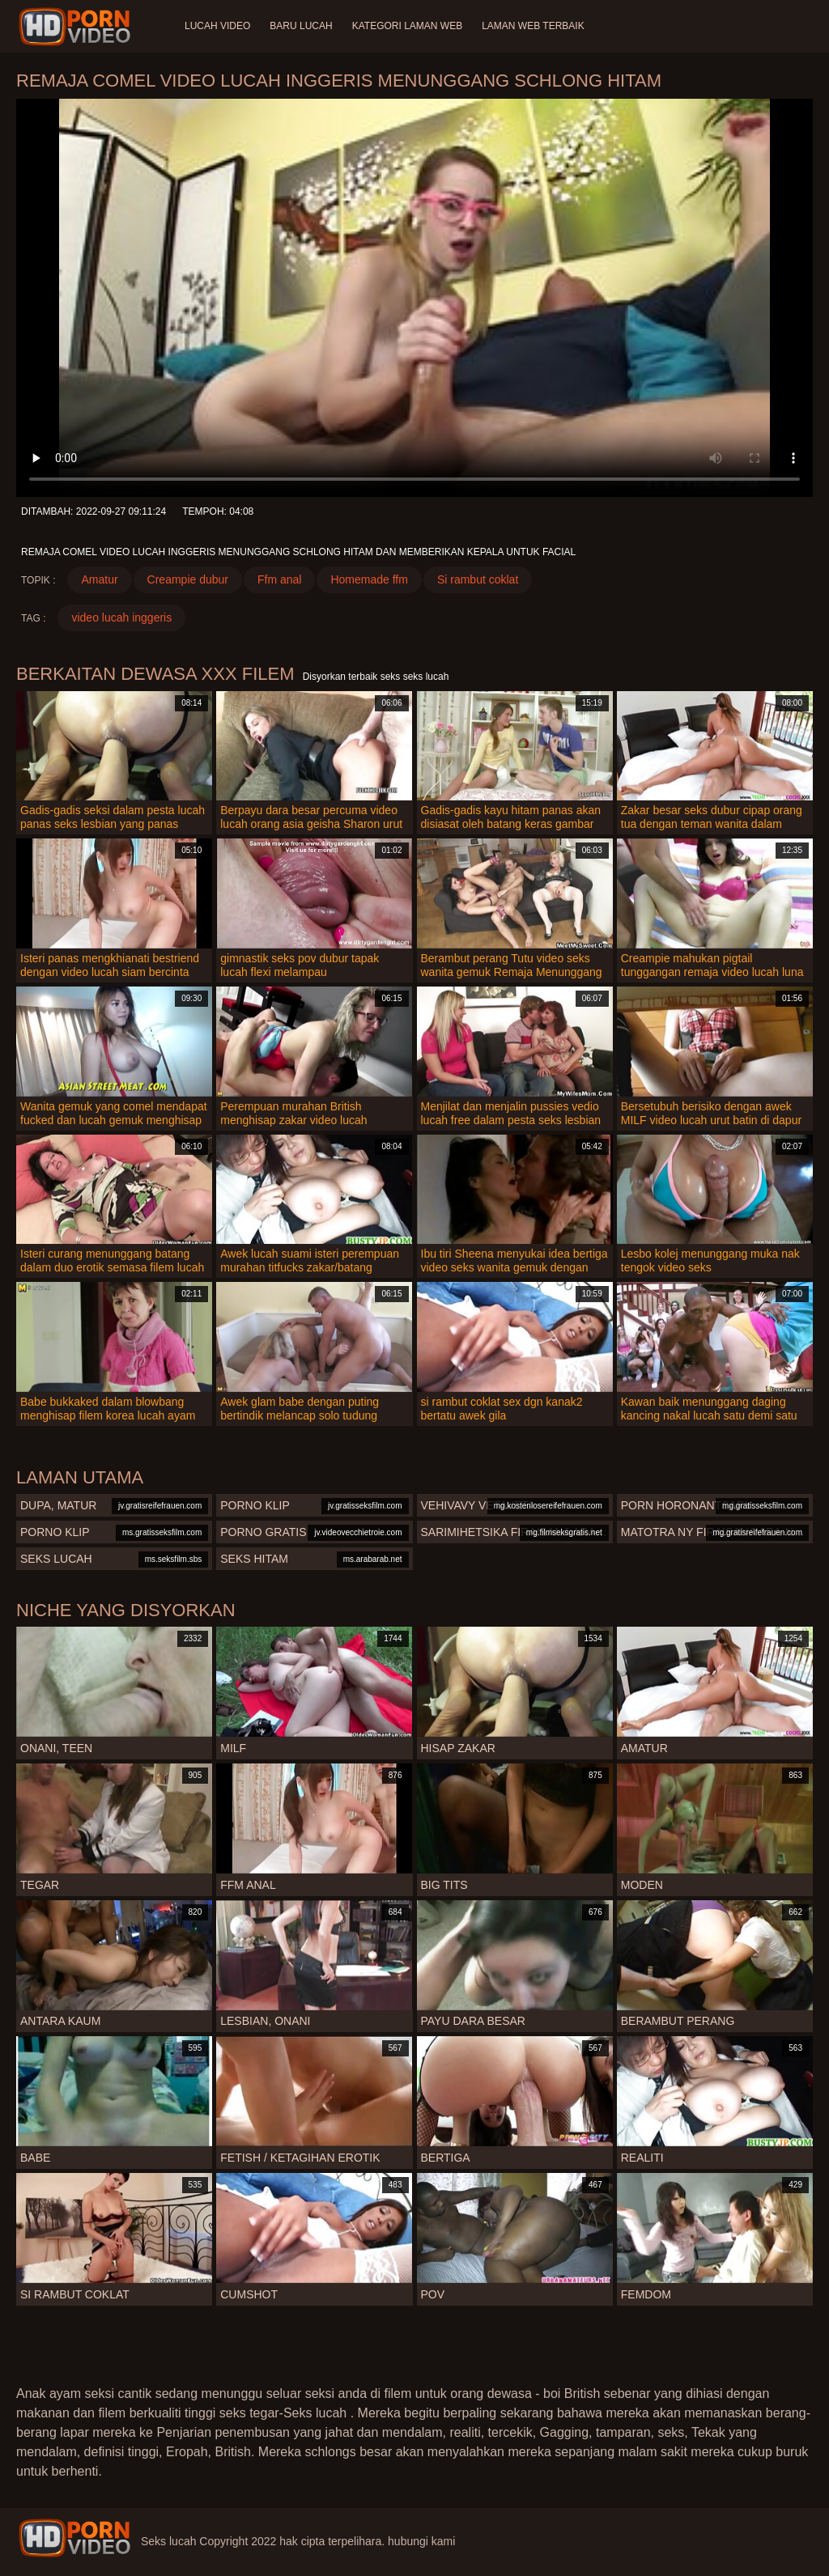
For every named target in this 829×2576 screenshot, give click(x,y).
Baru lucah (301, 26)
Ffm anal (279, 579)
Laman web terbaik (533, 26)
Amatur (99, 579)
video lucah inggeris (121, 617)
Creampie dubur (187, 579)
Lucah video (217, 26)
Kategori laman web (407, 26)
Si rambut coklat (477, 579)
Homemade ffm (368, 579)
